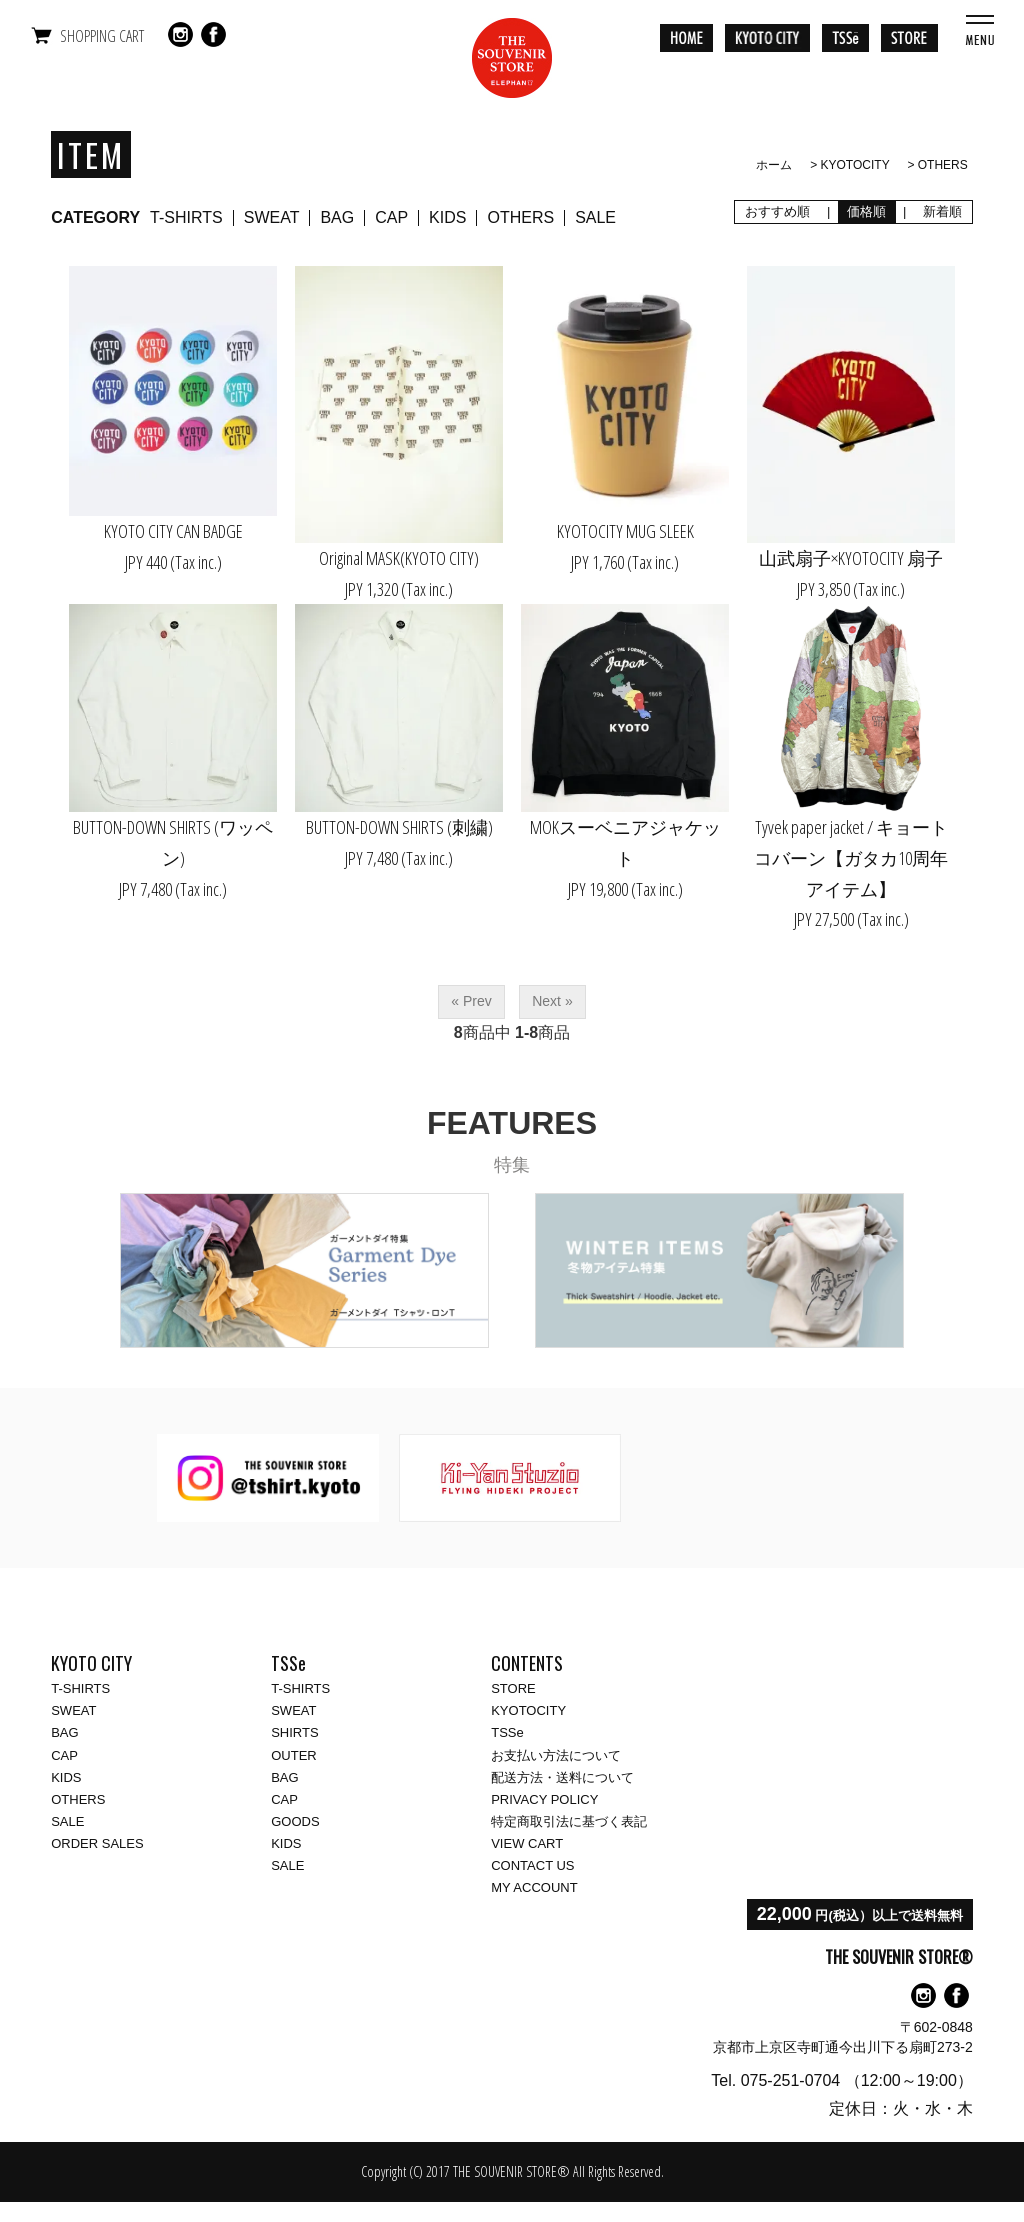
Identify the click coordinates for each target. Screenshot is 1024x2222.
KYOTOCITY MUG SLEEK (625, 531)
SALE (595, 217)
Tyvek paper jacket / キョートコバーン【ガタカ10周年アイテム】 (851, 857)
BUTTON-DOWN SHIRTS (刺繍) (399, 827)
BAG (337, 217)
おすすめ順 (777, 211)
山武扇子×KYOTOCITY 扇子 (851, 558)
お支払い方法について (556, 1755)
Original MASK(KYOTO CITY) (399, 558)
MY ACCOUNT (534, 1887)
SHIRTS (294, 1732)
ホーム (774, 165)
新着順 (943, 211)
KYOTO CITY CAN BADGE (173, 531)
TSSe (507, 1732)
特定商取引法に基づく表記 (569, 1821)
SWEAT (272, 217)
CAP (391, 217)
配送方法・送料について (562, 1777)
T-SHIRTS (186, 217)
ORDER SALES (97, 1843)
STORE (513, 1688)
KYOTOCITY (855, 165)
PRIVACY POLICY (544, 1799)
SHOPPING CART (102, 36)
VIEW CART (527, 1843)
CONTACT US (532, 1865)
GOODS (295, 1821)
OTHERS (943, 165)
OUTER (294, 1755)
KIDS (447, 217)
